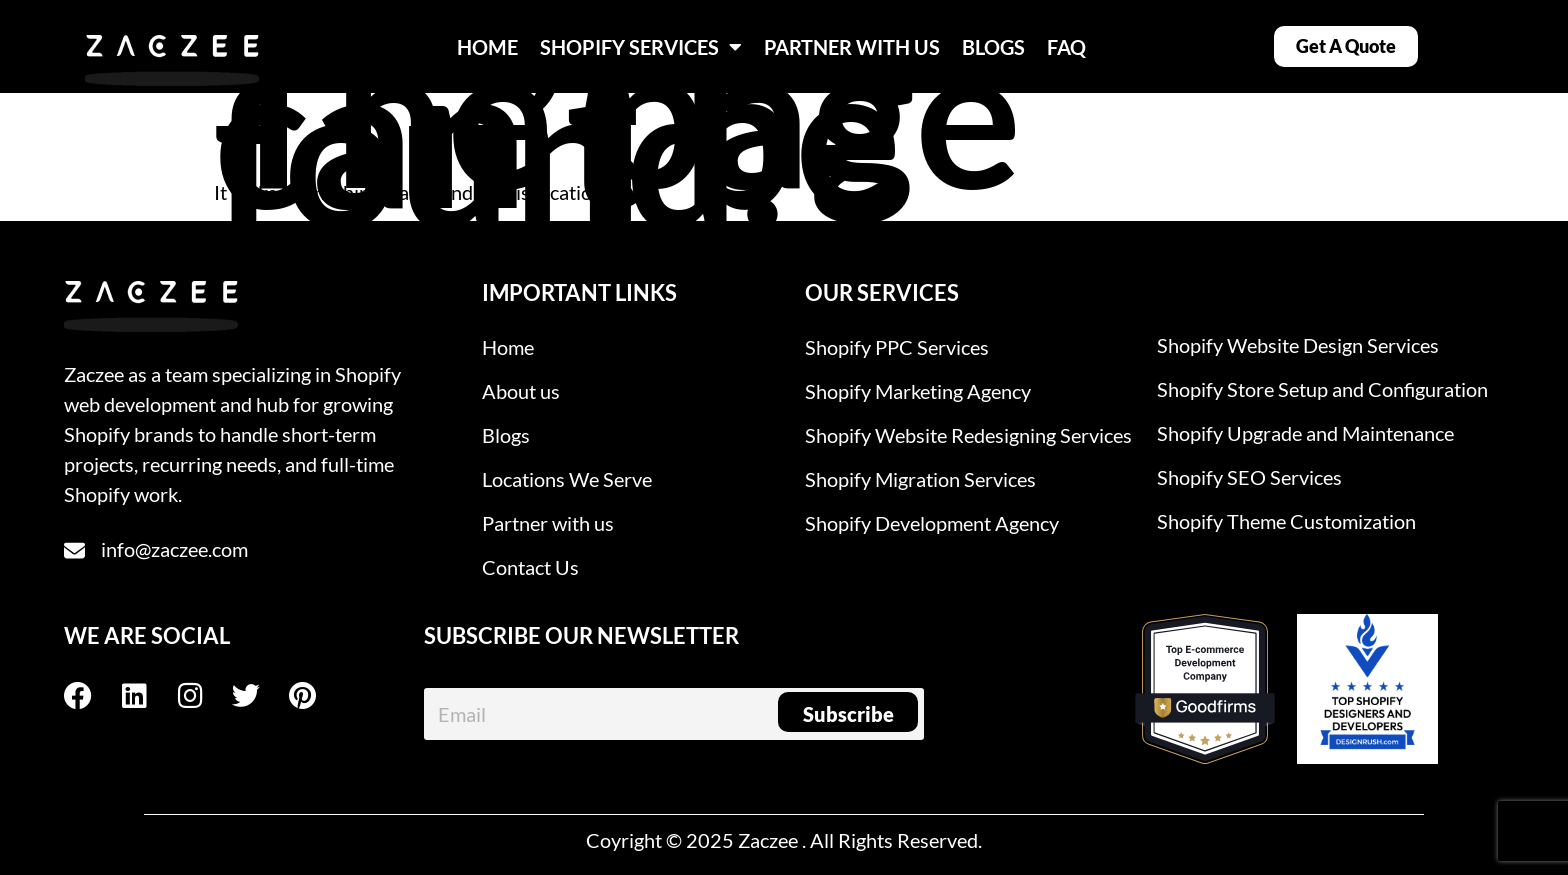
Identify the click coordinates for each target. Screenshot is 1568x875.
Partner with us (548, 523)
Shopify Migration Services (920, 479)
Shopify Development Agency (932, 523)
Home (508, 347)
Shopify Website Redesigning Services (968, 435)
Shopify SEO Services (1249, 477)
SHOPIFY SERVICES (641, 47)
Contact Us (530, 567)
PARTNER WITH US (852, 47)
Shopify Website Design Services (1298, 345)
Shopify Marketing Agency (918, 391)
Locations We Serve (567, 479)
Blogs (506, 435)
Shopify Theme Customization (1286, 521)
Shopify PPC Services (897, 347)
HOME (487, 47)
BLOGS (993, 47)
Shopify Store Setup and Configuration (1322, 389)
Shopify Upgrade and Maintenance (1305, 433)
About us (521, 391)
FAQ (1066, 47)
